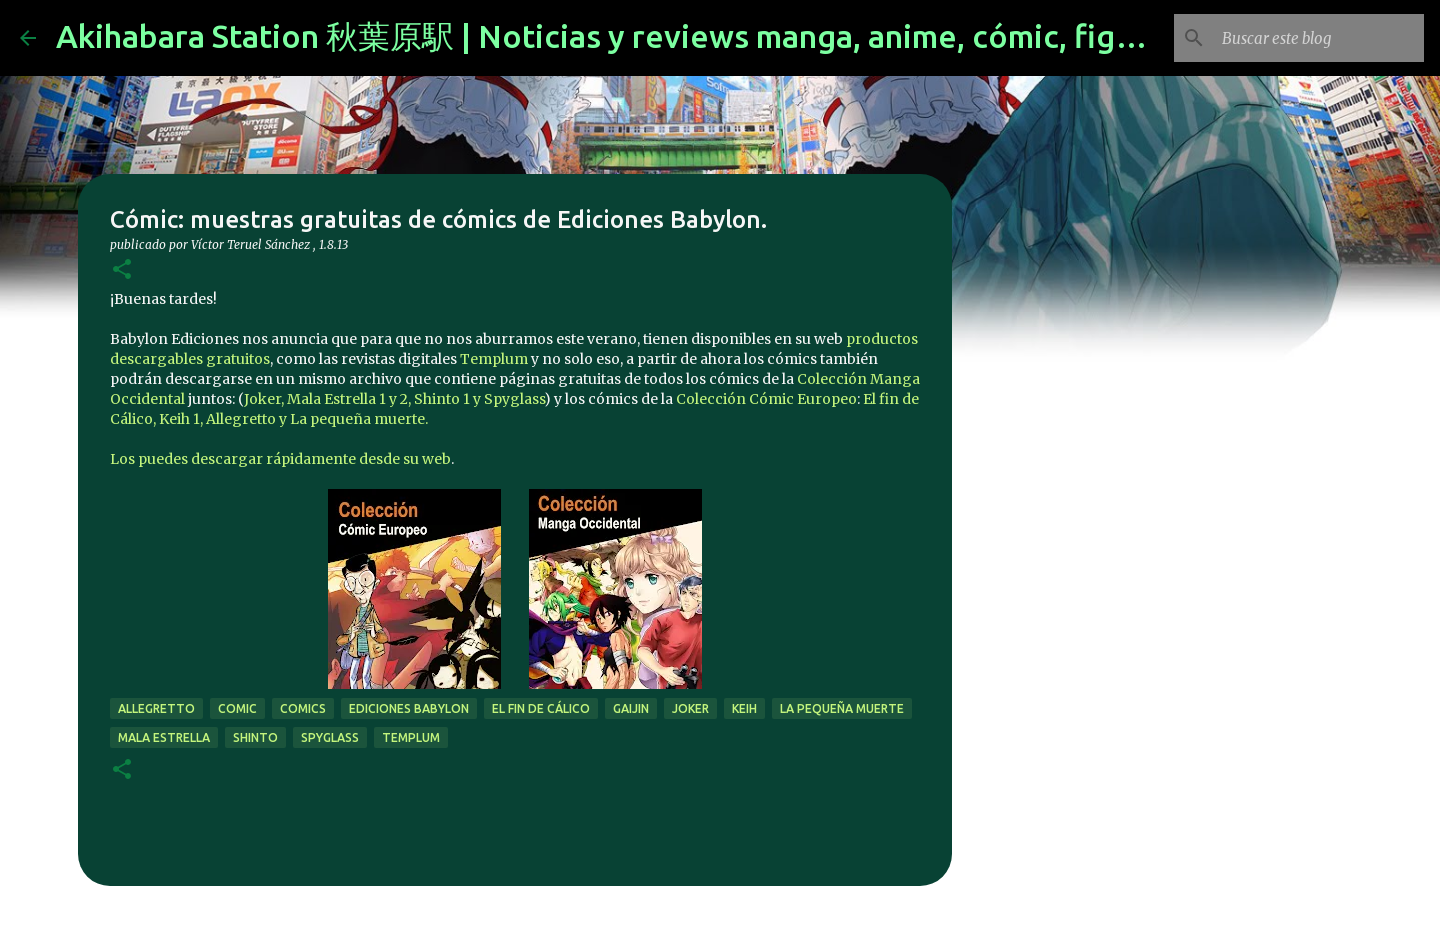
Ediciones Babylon (409, 708)
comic (237, 708)
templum (411, 737)
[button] (122, 270)
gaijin (631, 708)
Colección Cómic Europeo (766, 399)
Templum (494, 359)
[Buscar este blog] (1319, 38)
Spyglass (330, 737)
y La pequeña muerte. (353, 419)
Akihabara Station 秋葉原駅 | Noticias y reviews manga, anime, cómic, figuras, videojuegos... (730, 36)
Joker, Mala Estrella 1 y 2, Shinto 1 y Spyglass (394, 399)
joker (690, 708)
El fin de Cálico (541, 708)
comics (303, 708)
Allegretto (156, 708)
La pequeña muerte (842, 708)
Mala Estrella (164, 737)
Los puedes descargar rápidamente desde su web (280, 459)
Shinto (255, 737)
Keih (744, 708)
